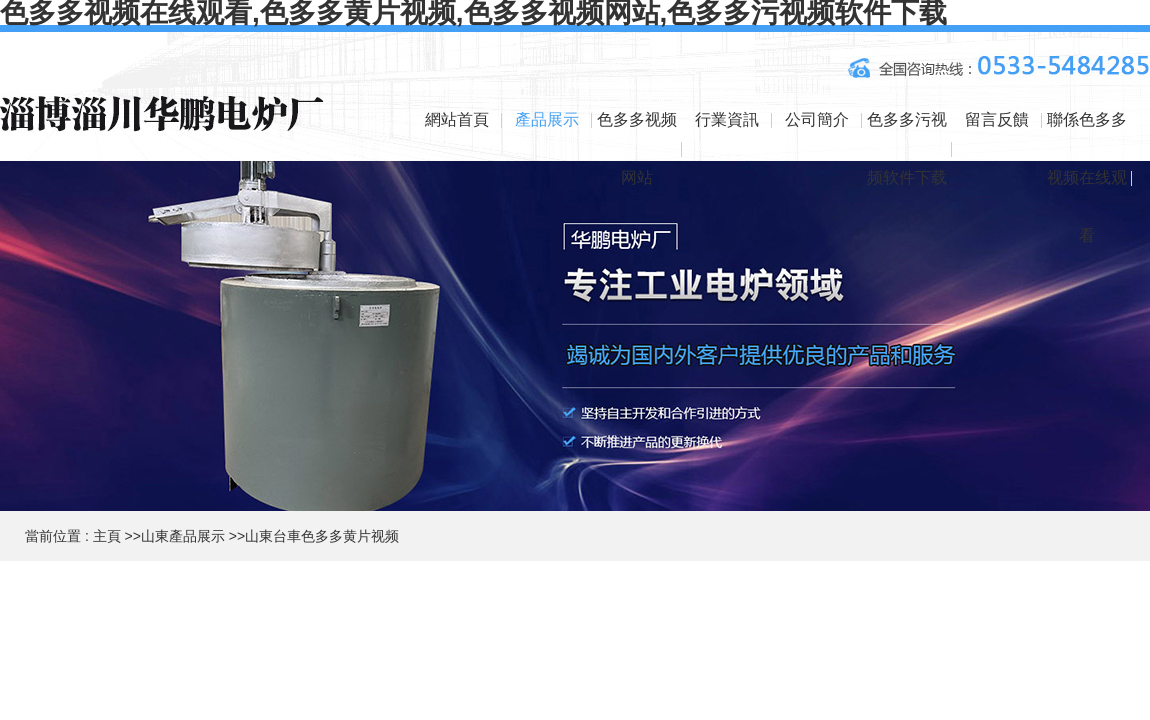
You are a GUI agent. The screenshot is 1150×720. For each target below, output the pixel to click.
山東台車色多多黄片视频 (322, 536)
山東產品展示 (183, 536)
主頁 (107, 536)
